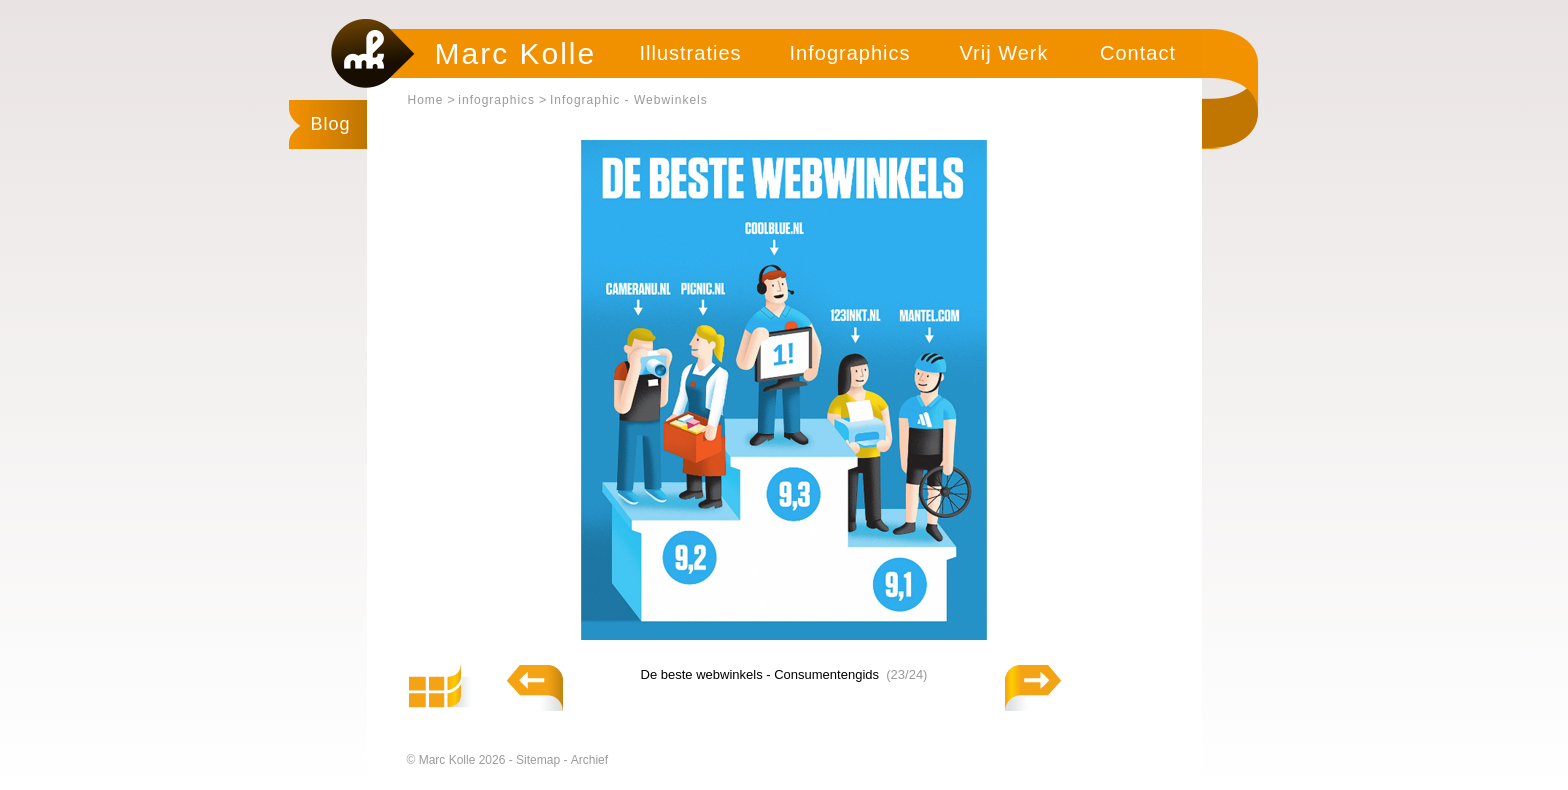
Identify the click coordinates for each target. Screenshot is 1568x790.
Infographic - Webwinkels (629, 100)
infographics (496, 100)
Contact (1138, 53)
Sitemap (539, 760)
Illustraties (690, 53)
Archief (589, 760)
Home (426, 100)
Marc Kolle (516, 53)
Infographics (850, 53)
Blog (331, 124)
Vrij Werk (1004, 53)
